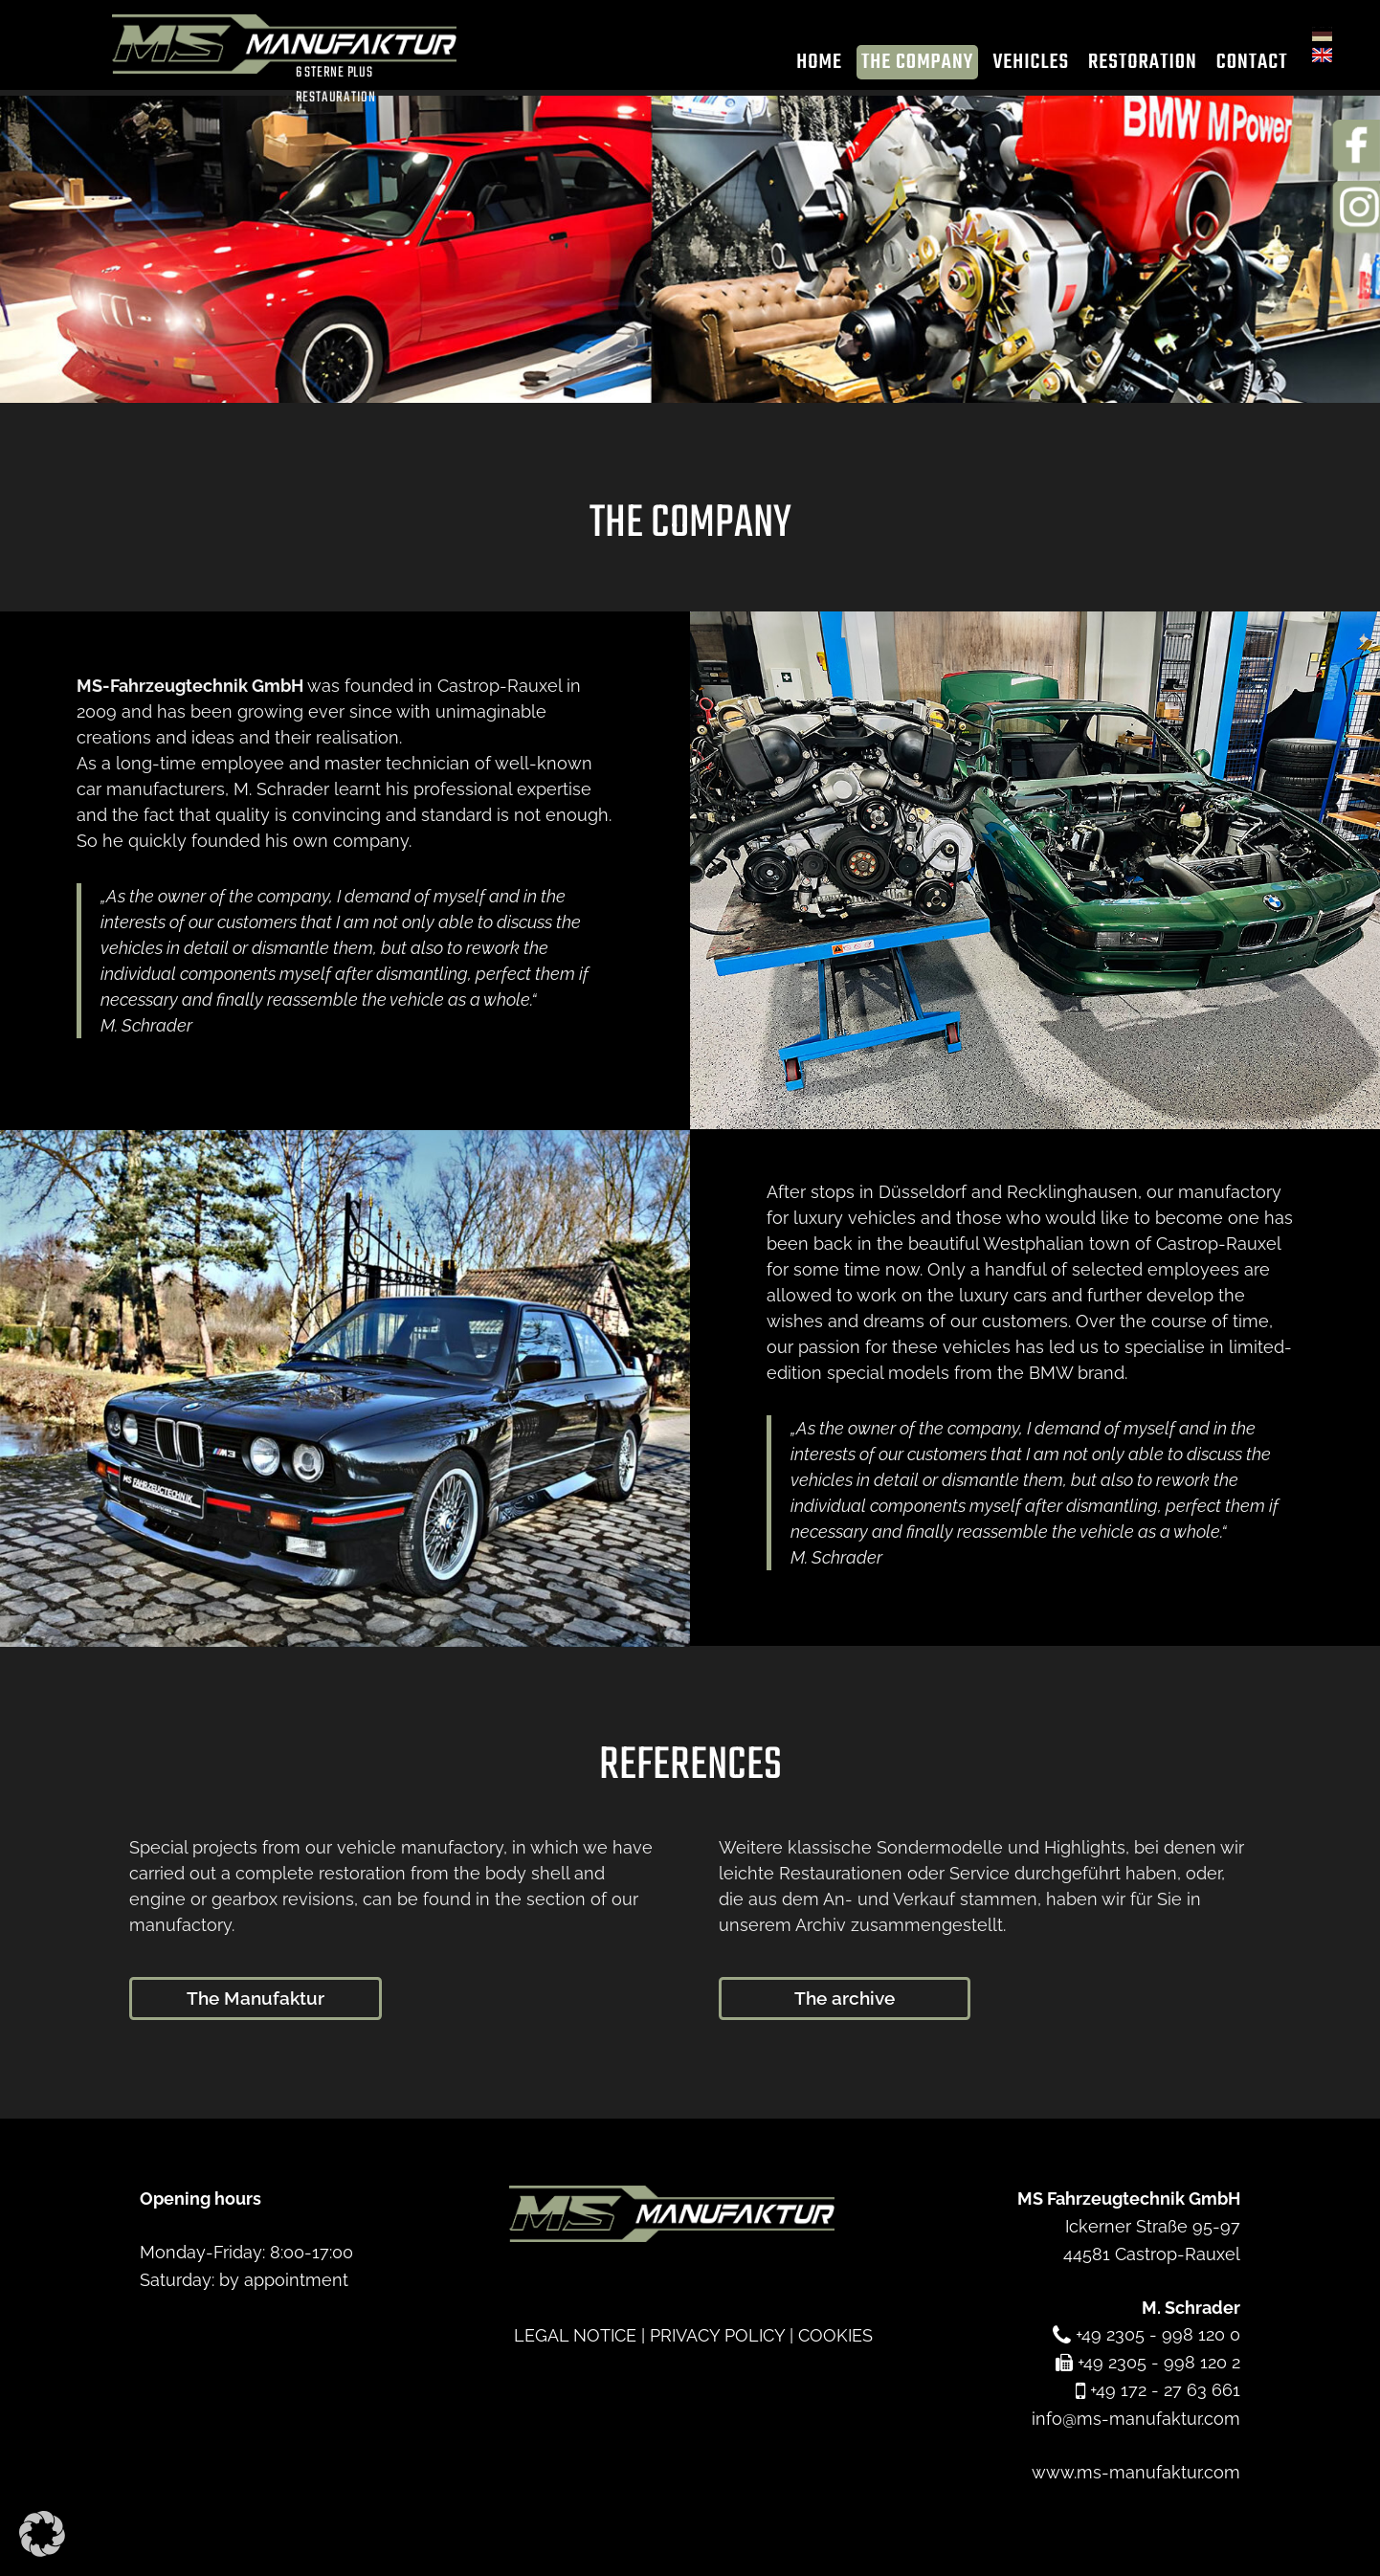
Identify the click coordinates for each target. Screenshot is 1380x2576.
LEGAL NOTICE (575, 2334)
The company (905, 66)
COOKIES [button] (835, 2334)
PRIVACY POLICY (717, 2334)
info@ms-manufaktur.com (1136, 2418)
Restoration (1131, 66)
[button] (42, 2534)
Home (808, 66)
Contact (1240, 66)
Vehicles (1019, 66)
